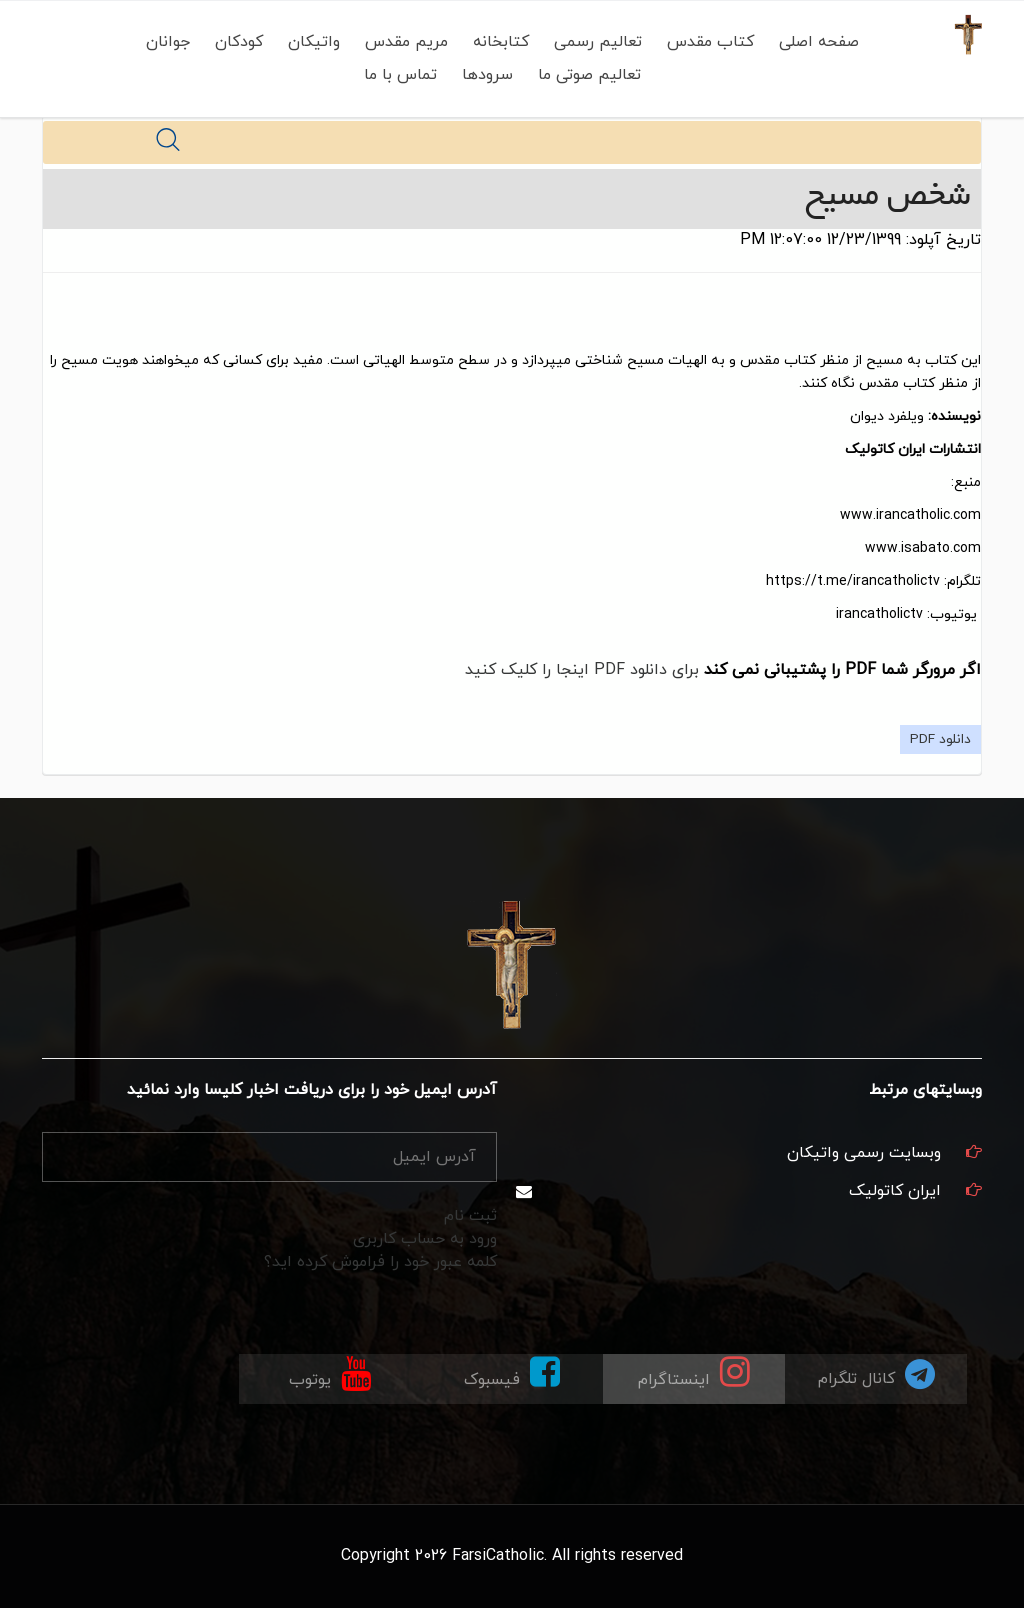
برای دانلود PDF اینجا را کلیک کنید (582, 670)
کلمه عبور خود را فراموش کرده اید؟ (380, 1262)
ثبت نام (470, 1216)
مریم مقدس (406, 42)
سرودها (487, 75)
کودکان (239, 42)
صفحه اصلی (819, 42)
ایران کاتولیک (895, 1191)
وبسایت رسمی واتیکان (864, 1153)
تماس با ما (400, 75)
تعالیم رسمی (598, 42)
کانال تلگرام (876, 1373)
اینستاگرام (694, 1372)
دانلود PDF (940, 739)
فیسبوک (512, 1372)
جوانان (168, 42)
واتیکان (314, 42)
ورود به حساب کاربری (425, 1239)
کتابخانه (501, 42)
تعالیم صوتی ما (589, 75)
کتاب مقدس (710, 42)
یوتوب (330, 1372)
